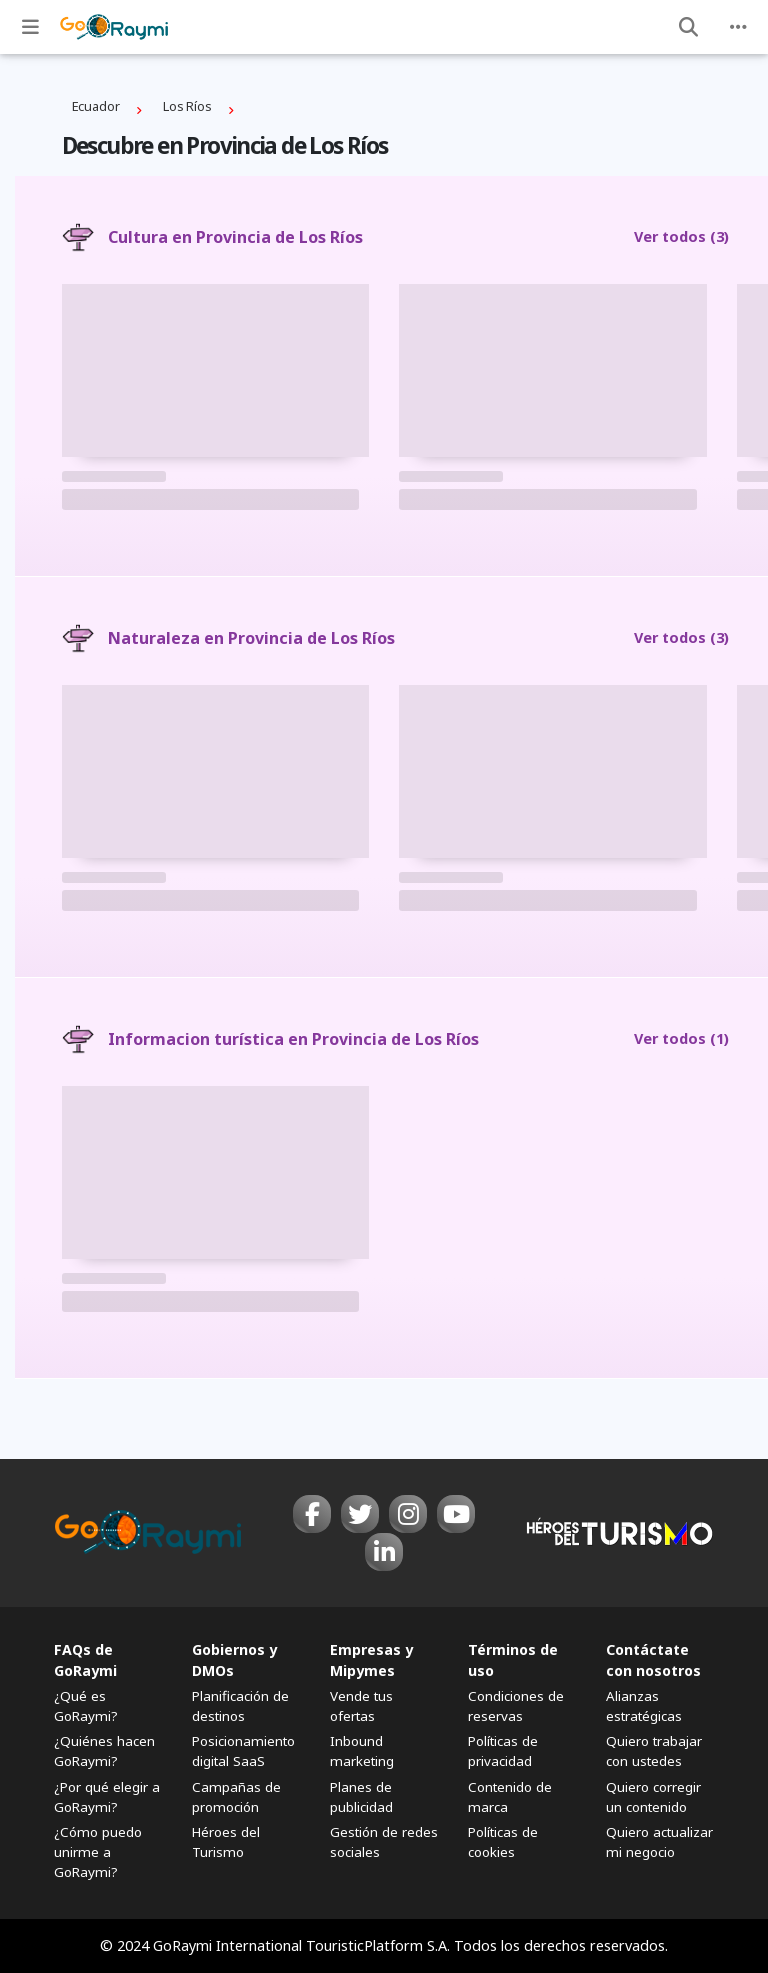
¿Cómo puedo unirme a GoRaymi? (98, 1852)
